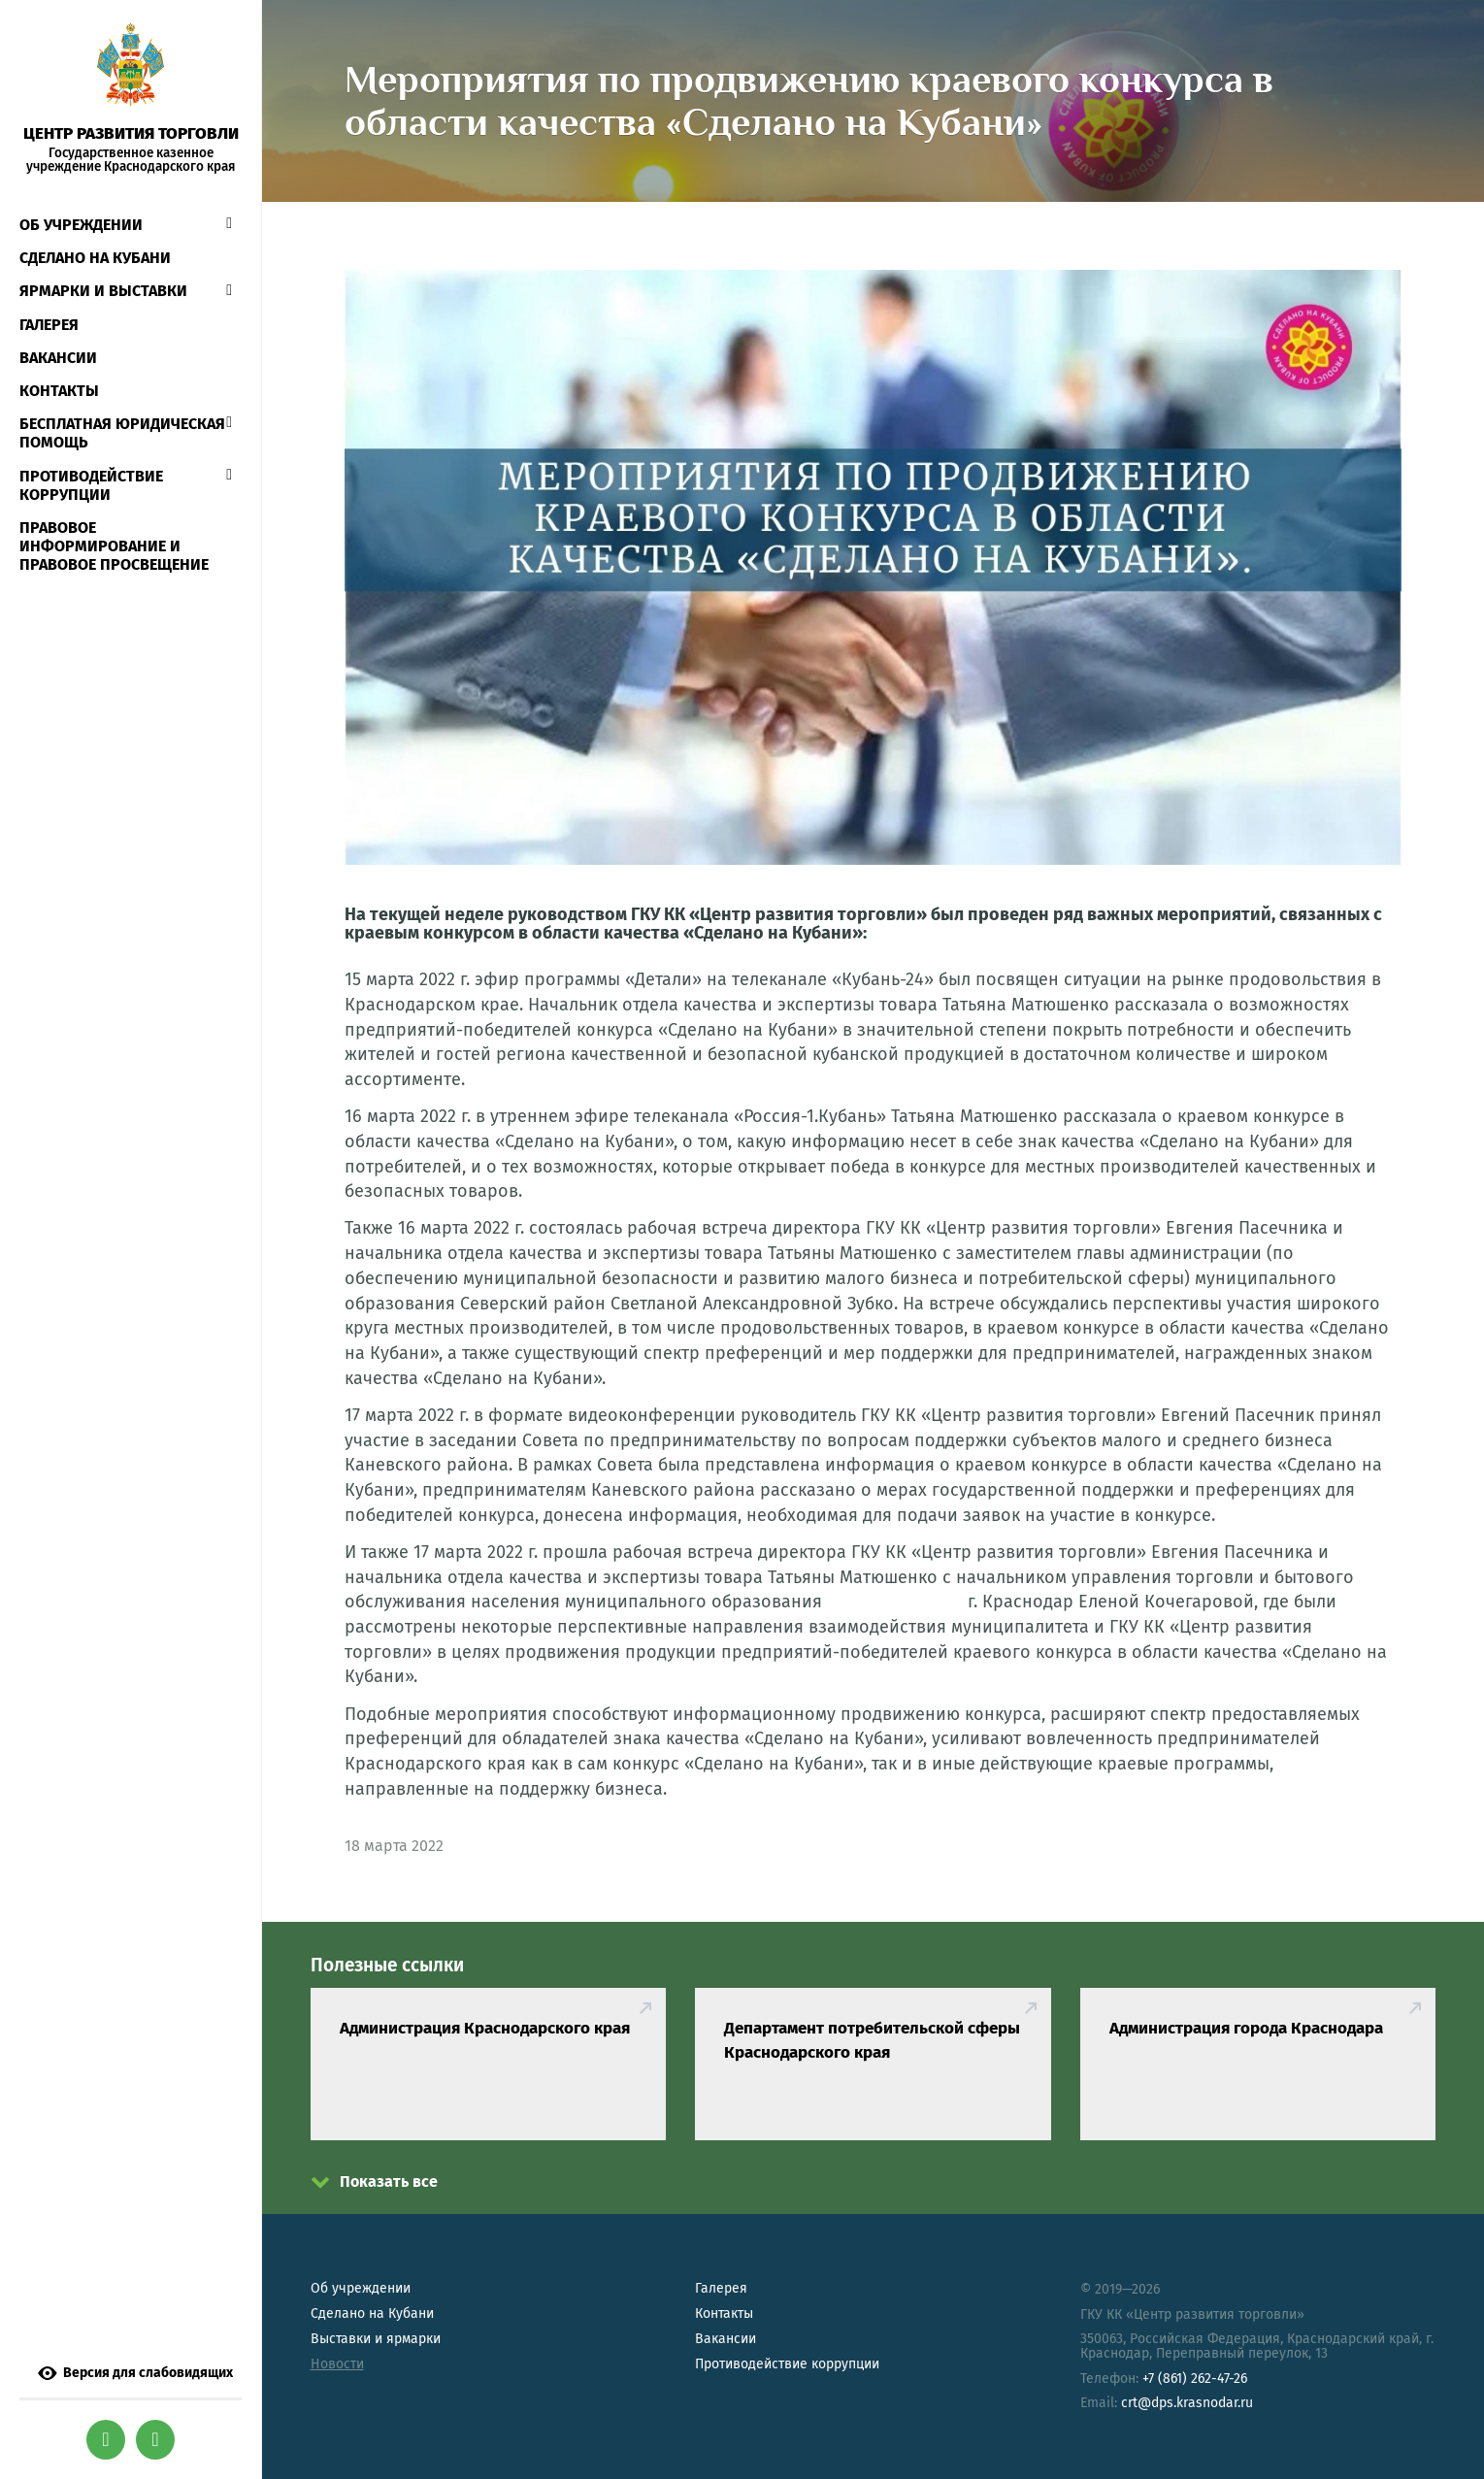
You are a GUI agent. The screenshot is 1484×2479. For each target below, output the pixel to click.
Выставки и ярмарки (376, 2338)
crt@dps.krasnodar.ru (1187, 2403)
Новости (337, 2364)
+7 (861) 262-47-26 (1194, 2378)
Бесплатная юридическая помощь (122, 432)
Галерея (49, 324)
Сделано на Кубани (372, 2313)
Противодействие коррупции (91, 485)
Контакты (59, 390)
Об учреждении (81, 224)
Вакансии (58, 357)
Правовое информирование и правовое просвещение (114, 546)
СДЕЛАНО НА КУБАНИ (95, 257)
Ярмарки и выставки (103, 290)
